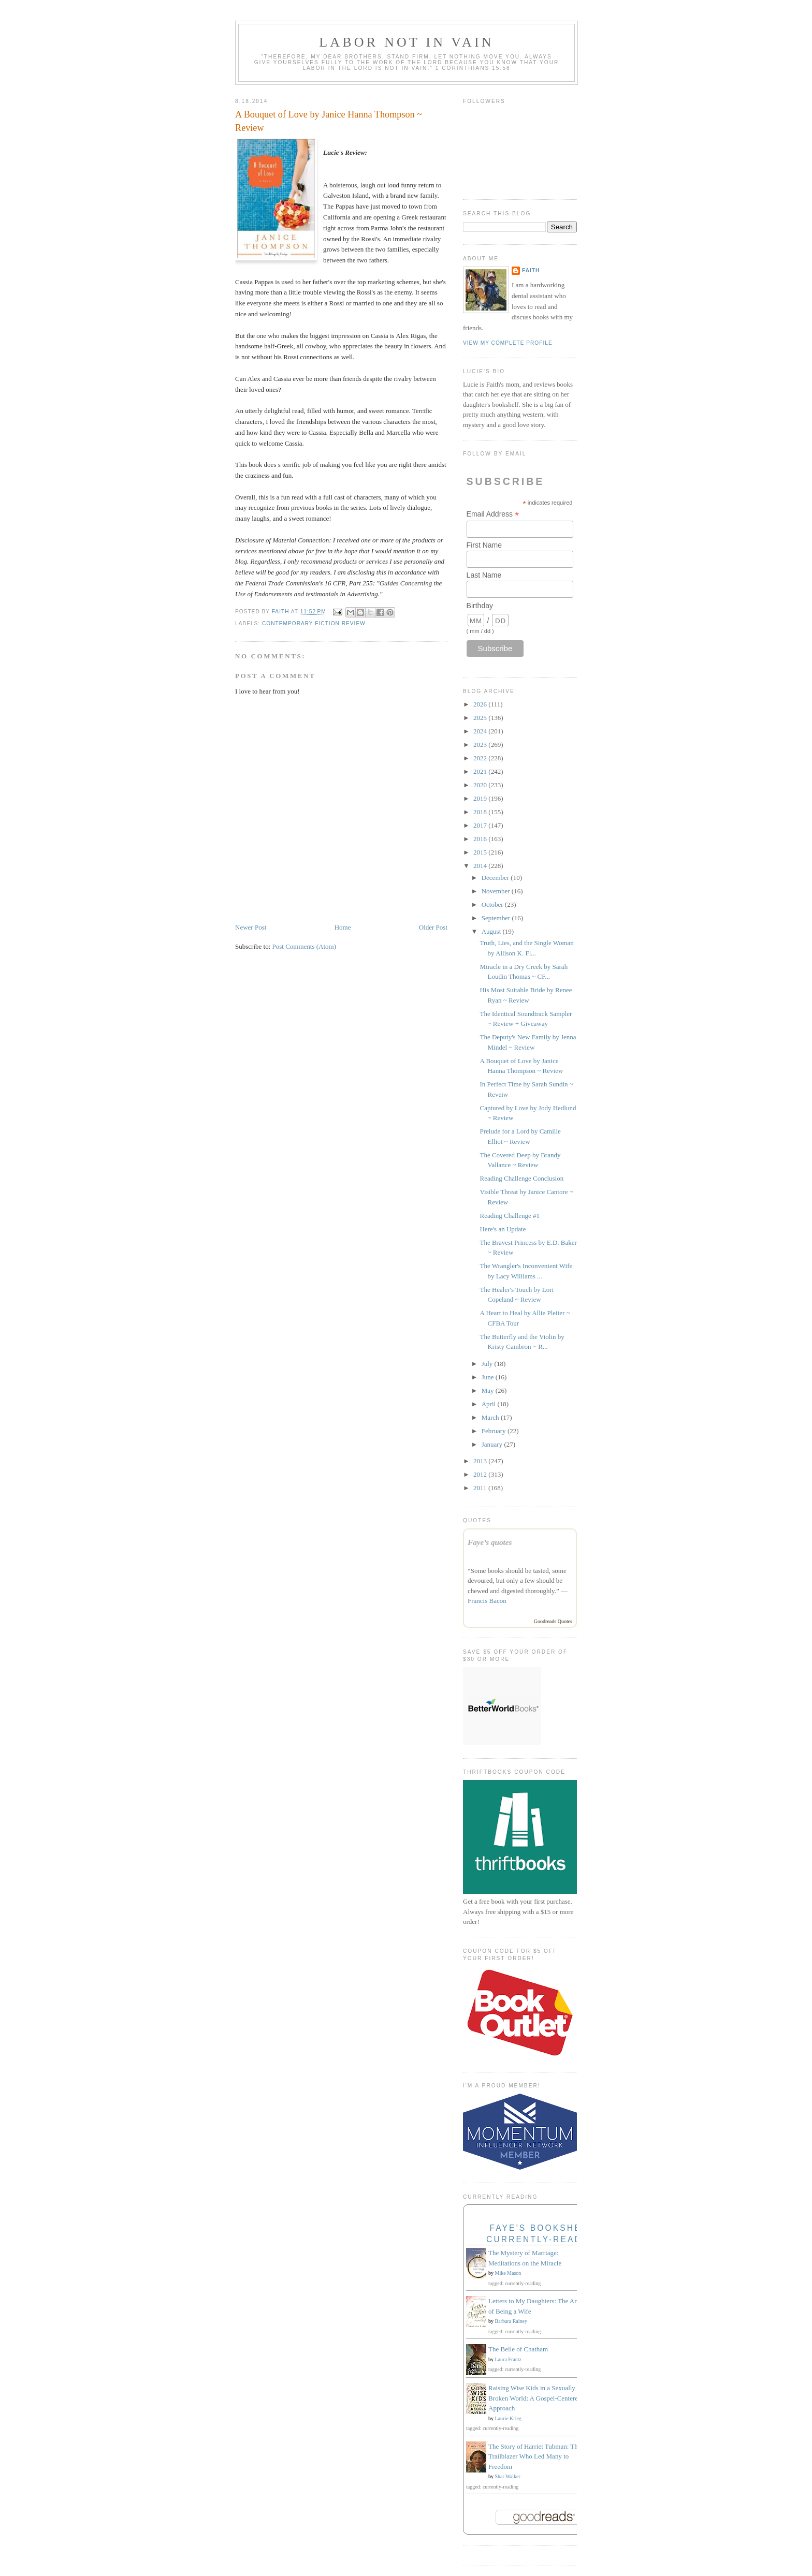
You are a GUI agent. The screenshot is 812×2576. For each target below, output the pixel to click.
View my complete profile (508, 343)
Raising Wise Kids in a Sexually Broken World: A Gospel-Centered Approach (535, 2398)
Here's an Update (503, 1229)
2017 (480, 825)
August (492, 931)
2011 (480, 1488)
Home (343, 927)
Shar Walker (507, 2476)
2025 (480, 718)
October (493, 904)
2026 (480, 704)
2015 (480, 852)
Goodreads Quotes (553, 1621)
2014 (480, 866)
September (497, 918)
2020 (480, 785)
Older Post (433, 927)
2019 (480, 798)
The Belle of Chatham (518, 2349)
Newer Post (250, 927)
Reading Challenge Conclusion (521, 1178)
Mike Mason (508, 2273)
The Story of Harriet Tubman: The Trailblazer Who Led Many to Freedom (534, 2456)
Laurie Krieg (508, 2418)
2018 (480, 812)
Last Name (484, 575)
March (491, 1417)
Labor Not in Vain (406, 42)
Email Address (493, 514)
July (488, 1363)
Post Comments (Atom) (304, 946)
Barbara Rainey (511, 2321)
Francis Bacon (487, 1601)
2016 (480, 839)
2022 (480, 758)
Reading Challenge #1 (510, 1215)
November (497, 891)
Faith (531, 270)
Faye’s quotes (490, 1542)
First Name (484, 545)
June (489, 1377)
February (495, 1431)
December (496, 877)
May (489, 1390)
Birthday (480, 605)
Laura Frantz (508, 2359)
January (493, 1444)
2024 (480, 731)
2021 (480, 771)
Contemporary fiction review (314, 623)
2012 (480, 1474)
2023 (480, 744)
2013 (480, 1461)
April (490, 1404)
